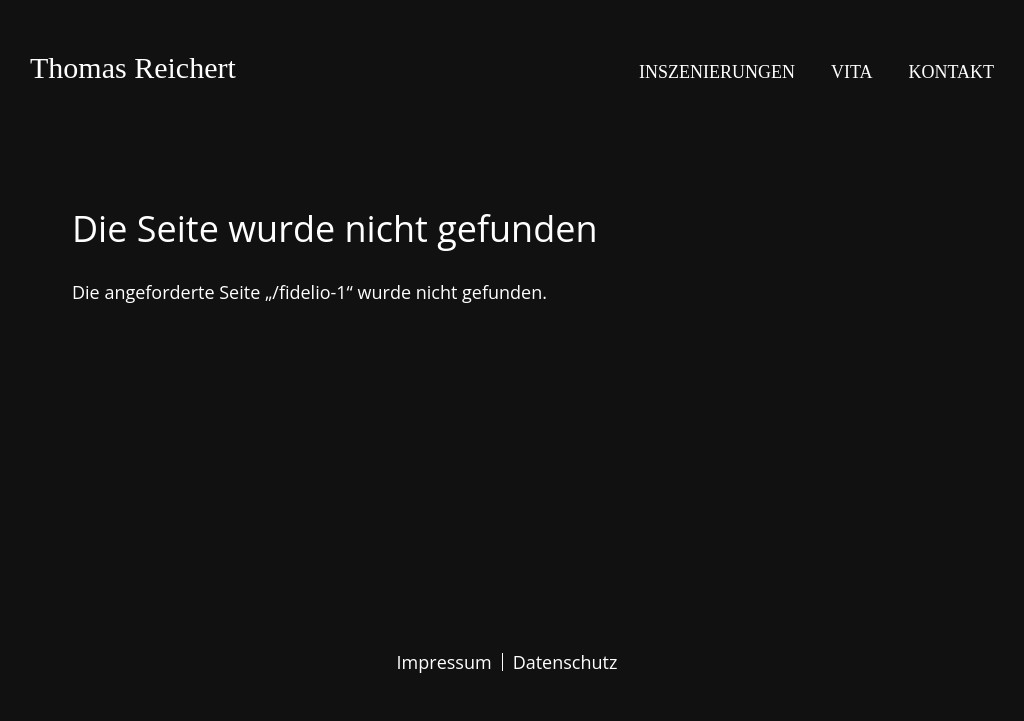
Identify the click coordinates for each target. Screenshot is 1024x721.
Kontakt (951, 72)
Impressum (444, 662)
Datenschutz (565, 662)
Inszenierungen (717, 72)
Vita (852, 72)
